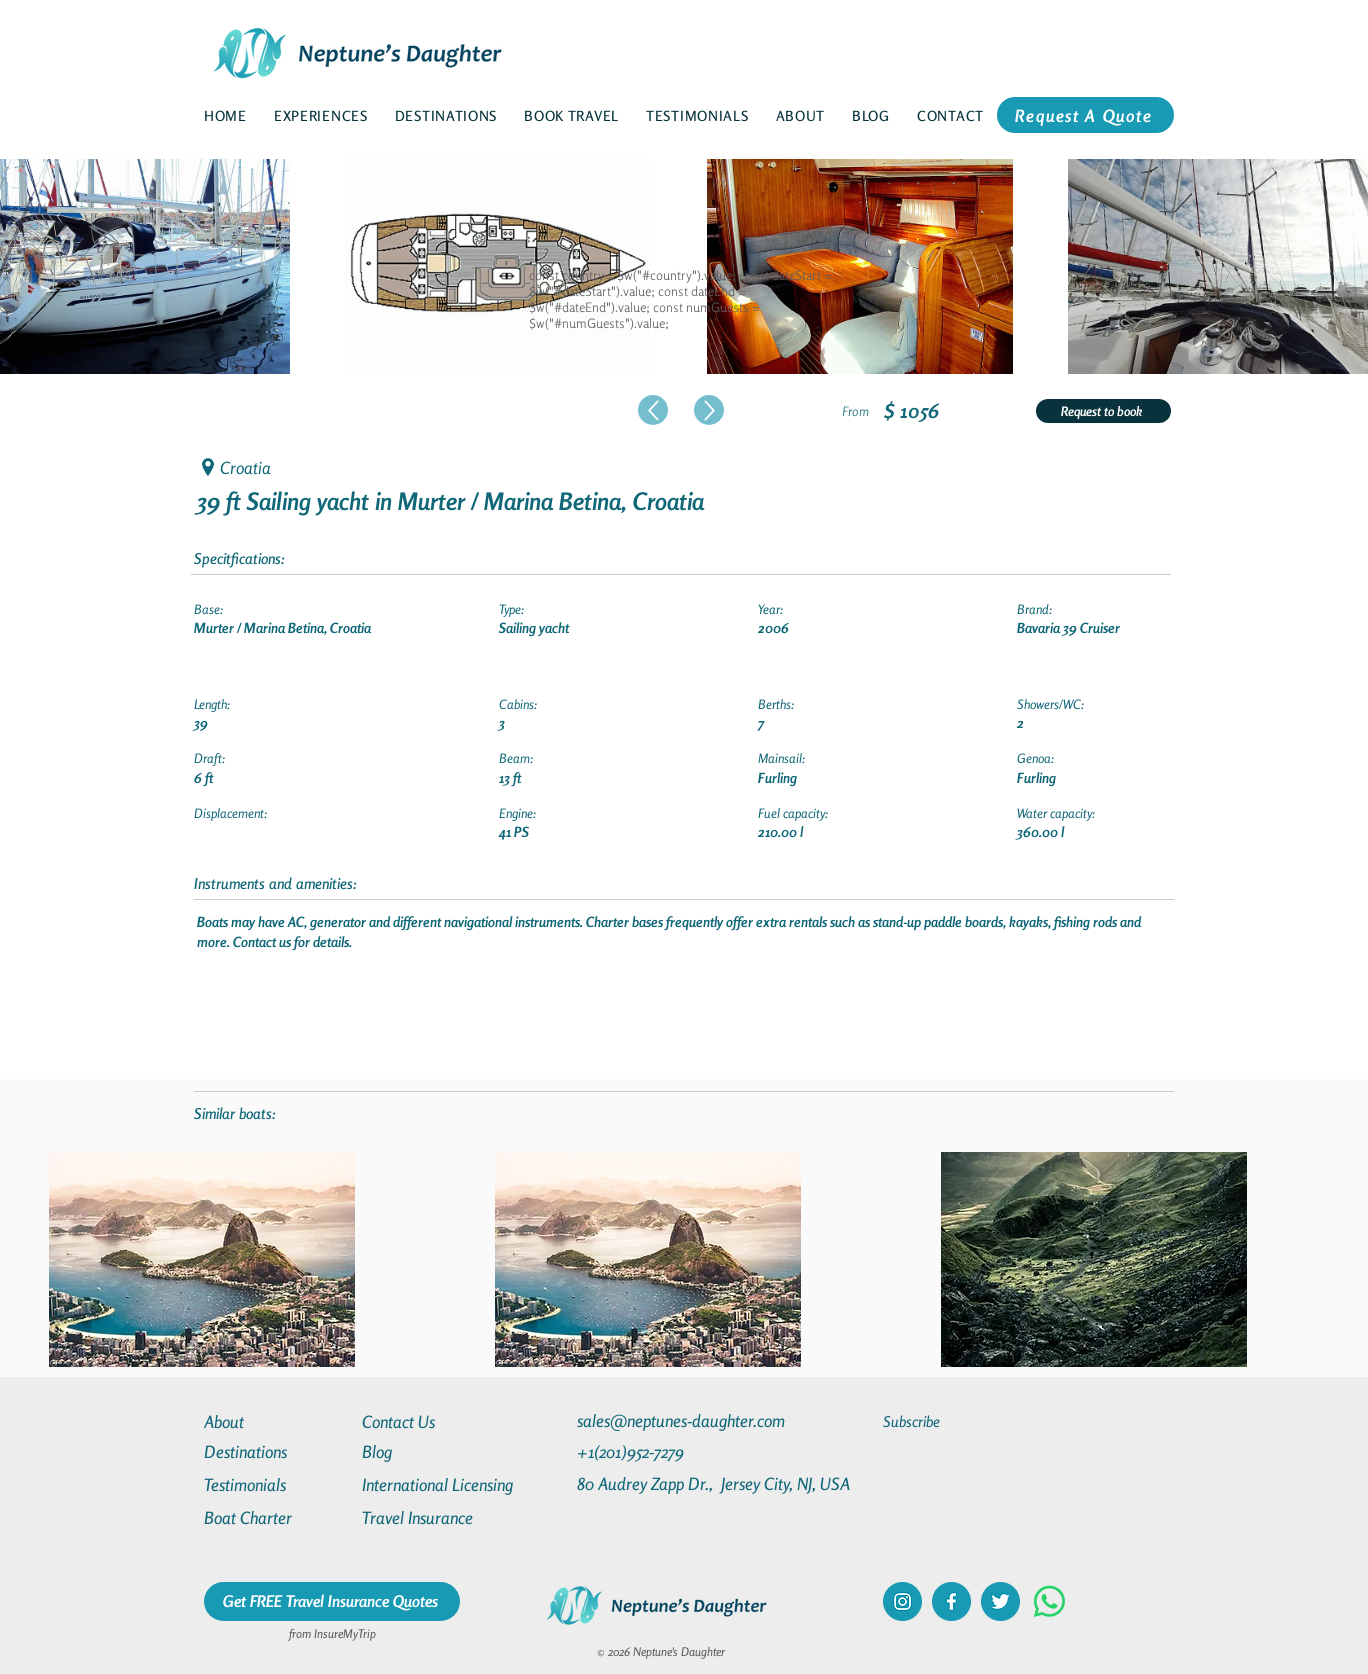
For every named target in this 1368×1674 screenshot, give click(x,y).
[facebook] (951, 1601)
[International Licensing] (452, 1484)
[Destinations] (276, 1451)
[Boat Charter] (276, 1517)
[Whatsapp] (1049, 1601)
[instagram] (902, 1601)
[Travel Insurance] (434, 1517)
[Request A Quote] (1085, 115)
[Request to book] (1103, 411)
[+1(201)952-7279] (669, 1451)
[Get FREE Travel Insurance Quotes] (332, 1601)
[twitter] (1000, 1601)
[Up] (653, 410)
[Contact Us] (434, 1421)
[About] (276, 1421)
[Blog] (434, 1451)
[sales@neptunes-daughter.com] (685, 1420)
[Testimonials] (276, 1484)
